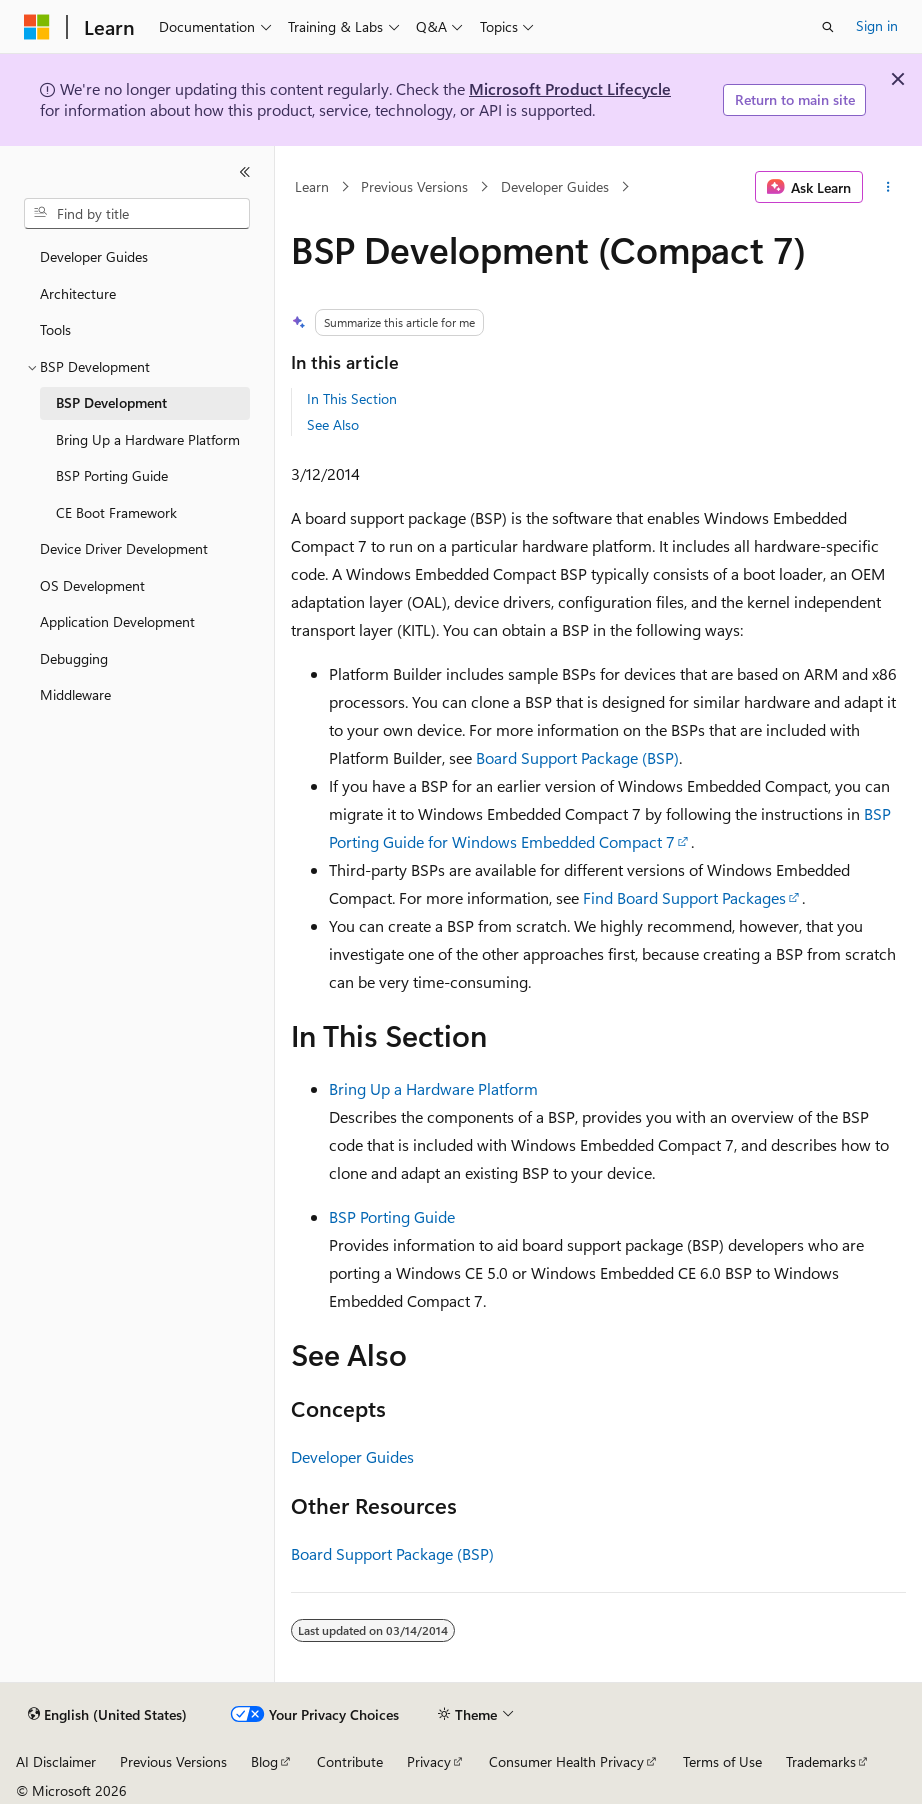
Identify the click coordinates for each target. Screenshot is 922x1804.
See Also (333, 424)
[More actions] (888, 187)
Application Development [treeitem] (117, 621)
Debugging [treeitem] (74, 658)
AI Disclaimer (56, 1761)
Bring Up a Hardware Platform (433, 1088)
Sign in (877, 25)
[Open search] (828, 27)
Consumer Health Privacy (566, 1761)
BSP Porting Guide (392, 1216)
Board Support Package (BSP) (577, 757)
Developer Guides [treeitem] (94, 256)
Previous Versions (414, 186)
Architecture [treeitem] (78, 293)
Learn (312, 186)
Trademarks (821, 1761)
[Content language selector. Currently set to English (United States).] (107, 1715)
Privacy (429, 1761)
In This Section (352, 398)
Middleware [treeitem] (75, 694)
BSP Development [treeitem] (111, 402)
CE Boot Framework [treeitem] (116, 512)
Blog (264, 1761)
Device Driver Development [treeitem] (124, 548)
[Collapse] (245, 172)
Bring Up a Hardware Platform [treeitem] (148, 439)
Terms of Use (722, 1761)
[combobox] (137, 214)
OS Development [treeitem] (92, 585)
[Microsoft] (37, 27)
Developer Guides (555, 186)
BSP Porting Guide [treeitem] (112, 475)
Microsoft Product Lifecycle (570, 88)
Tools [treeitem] (55, 329)
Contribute (350, 1761)
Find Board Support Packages (684, 897)
